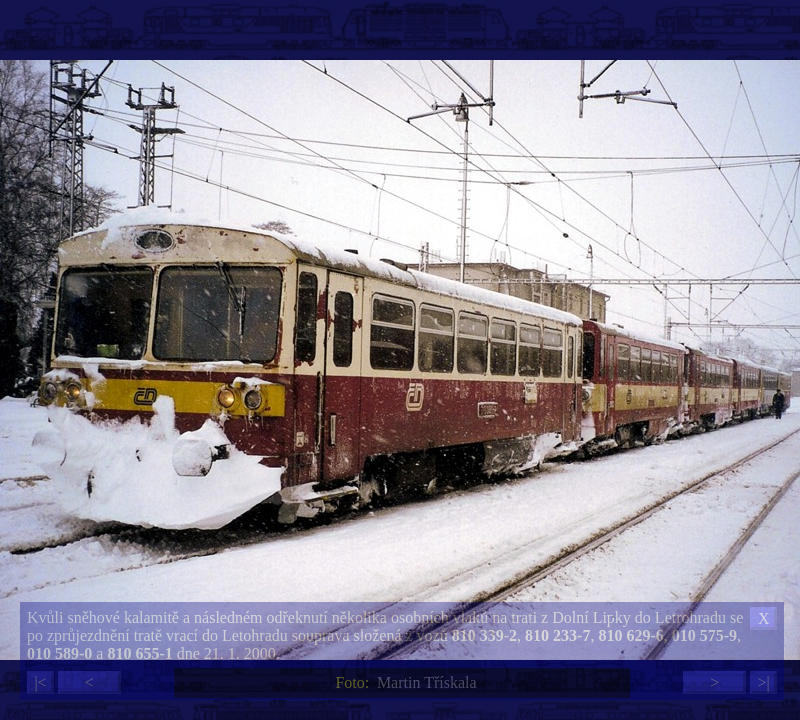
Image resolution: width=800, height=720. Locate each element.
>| (763, 682)
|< (40, 682)
